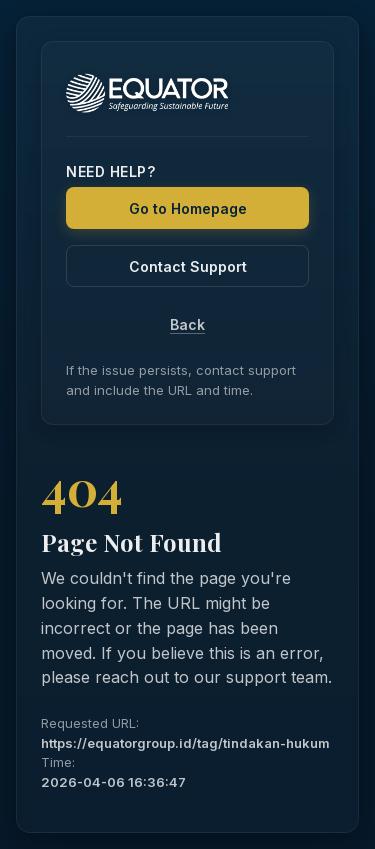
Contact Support (188, 266)
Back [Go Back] (187, 324)
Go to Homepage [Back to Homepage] (188, 208)
